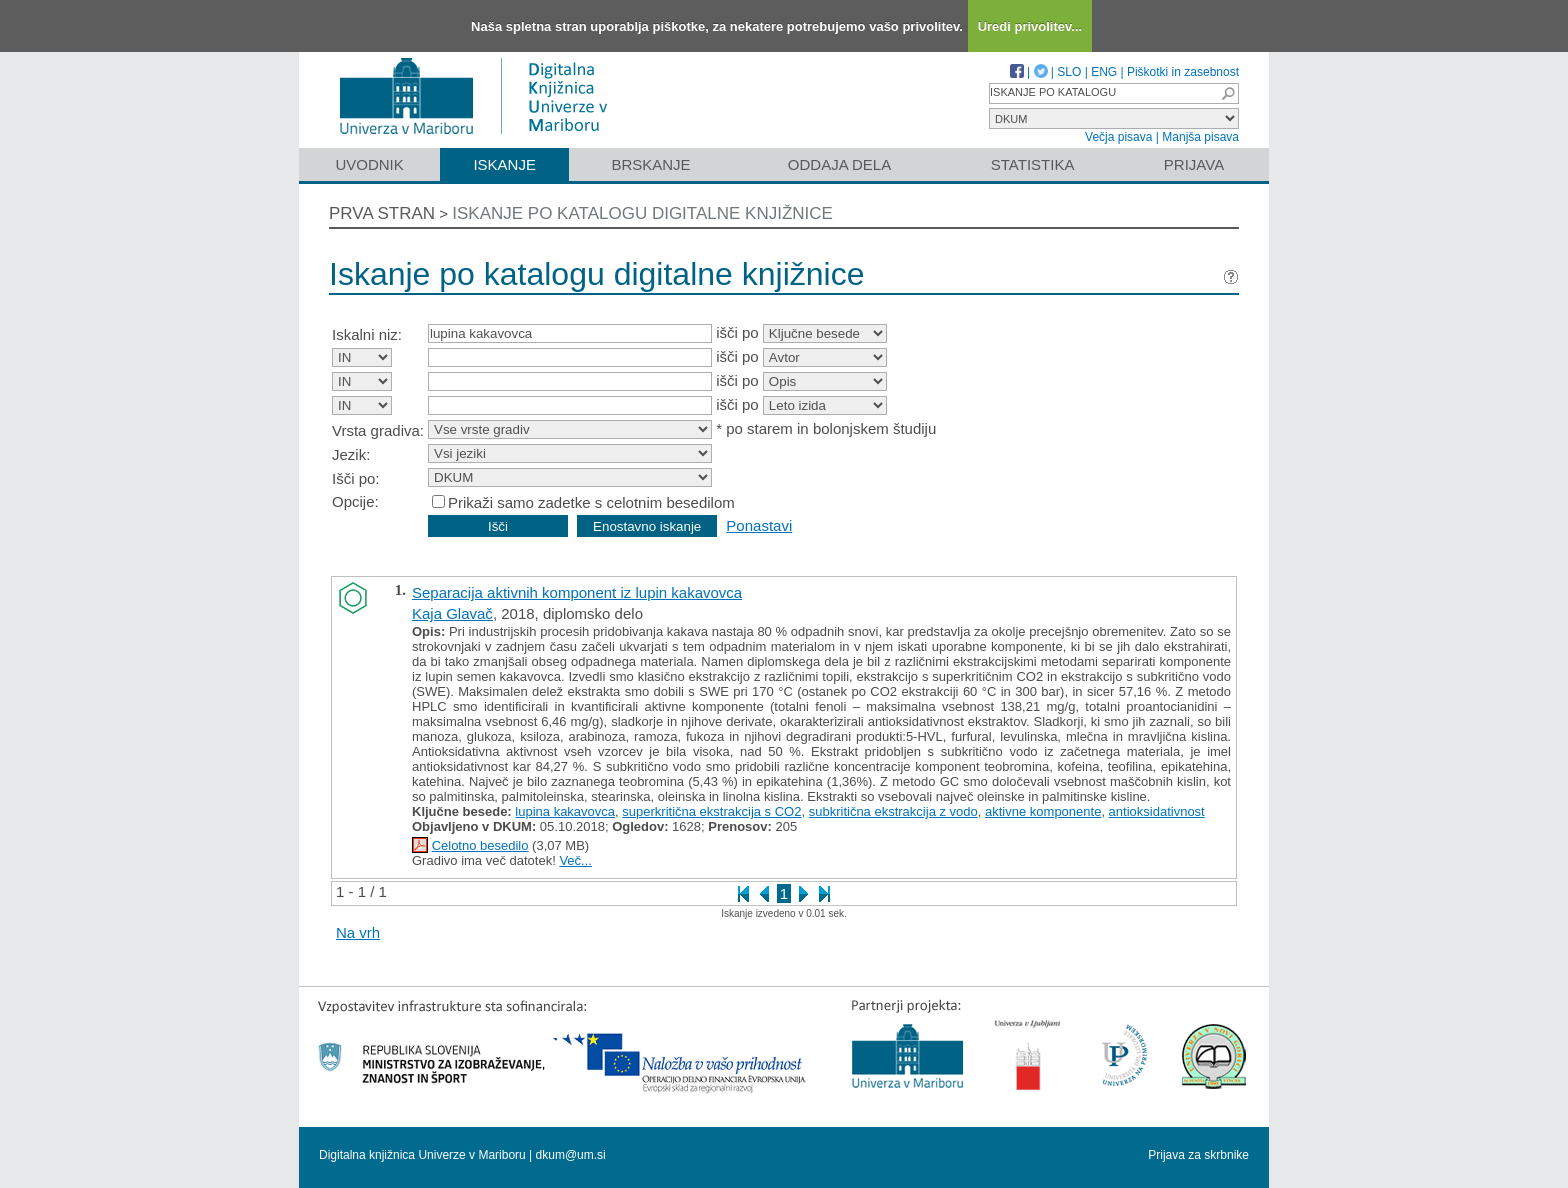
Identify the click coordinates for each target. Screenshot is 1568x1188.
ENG (1104, 72)
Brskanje (650, 164)
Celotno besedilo (480, 845)
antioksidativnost (1157, 811)
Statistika (1033, 164)
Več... (575, 860)
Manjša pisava (1200, 137)
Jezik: (351, 454)
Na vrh (358, 932)
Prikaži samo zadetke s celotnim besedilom (591, 502)
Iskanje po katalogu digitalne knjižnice (642, 213)
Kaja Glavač (452, 613)
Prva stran (382, 213)
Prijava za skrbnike (1198, 1155)
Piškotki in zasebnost (1183, 72)
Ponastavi (759, 525)
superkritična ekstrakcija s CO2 (711, 811)
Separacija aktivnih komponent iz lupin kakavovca (577, 592)
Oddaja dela (839, 164)
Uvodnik (369, 164)
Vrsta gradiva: (378, 430)
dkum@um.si (571, 1155)
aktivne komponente (1043, 811)
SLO (1069, 72)
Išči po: (356, 478)
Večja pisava (1118, 137)
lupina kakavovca (565, 811)
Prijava (1194, 164)
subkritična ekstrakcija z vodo (893, 811)
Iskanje (504, 164)
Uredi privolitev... (1030, 26)
